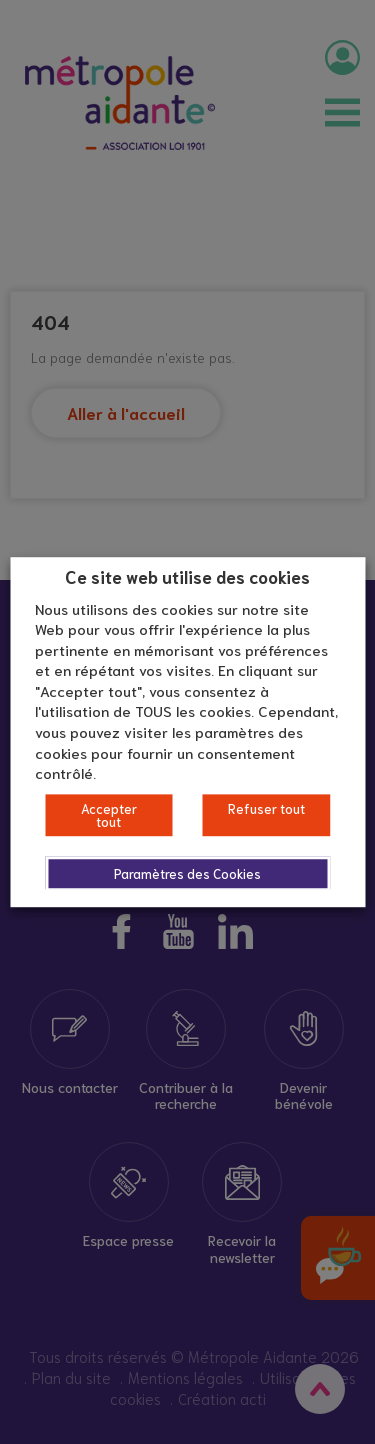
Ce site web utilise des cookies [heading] (187, 576)
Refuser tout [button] (266, 808)
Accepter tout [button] (109, 815)
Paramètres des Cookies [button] (187, 873)
